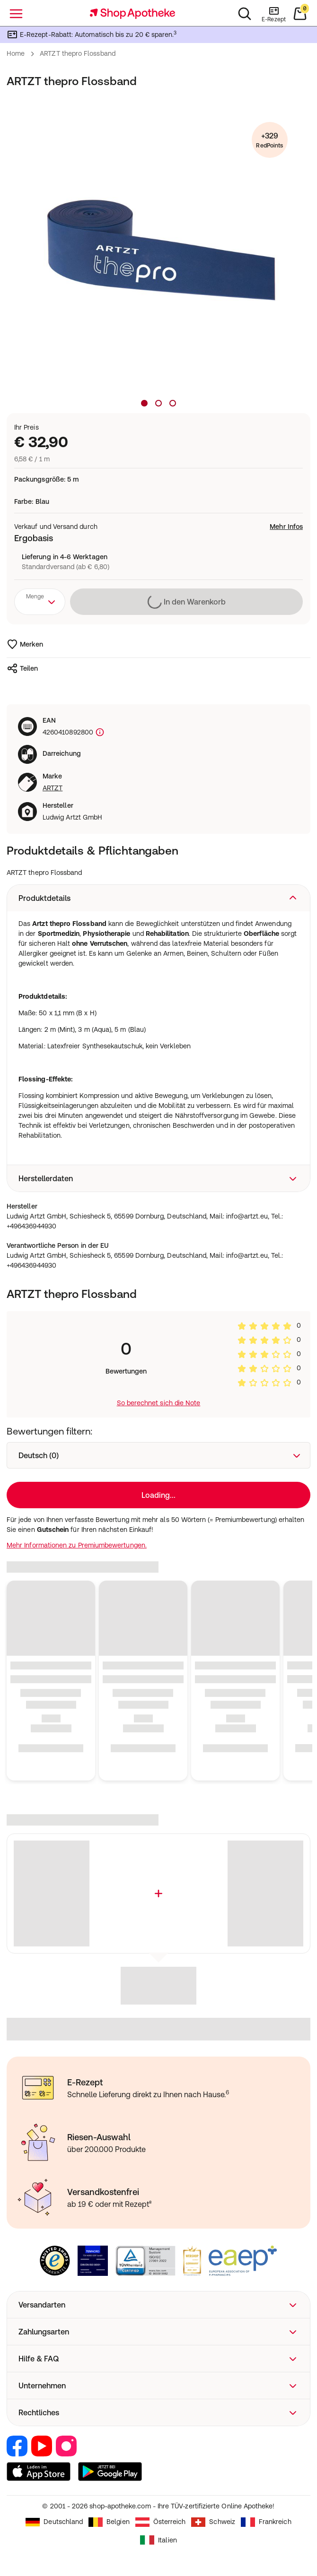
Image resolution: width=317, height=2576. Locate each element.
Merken (25, 644)
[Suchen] (244, 13)
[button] (158, 898)
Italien (158, 2540)
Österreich (160, 2522)
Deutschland (54, 2522)
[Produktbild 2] (158, 403)
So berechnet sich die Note (159, 1403)
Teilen (22, 668)
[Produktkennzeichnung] (99, 732)
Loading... (158, 1495)
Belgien (109, 2522)
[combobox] (39, 601)
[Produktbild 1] (144, 403)
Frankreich (266, 2522)
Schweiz (213, 2522)
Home (16, 53)
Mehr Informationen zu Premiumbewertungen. (77, 1545)
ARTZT (52, 788)
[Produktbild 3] (172, 403)
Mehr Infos (286, 526)
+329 (269, 140)
